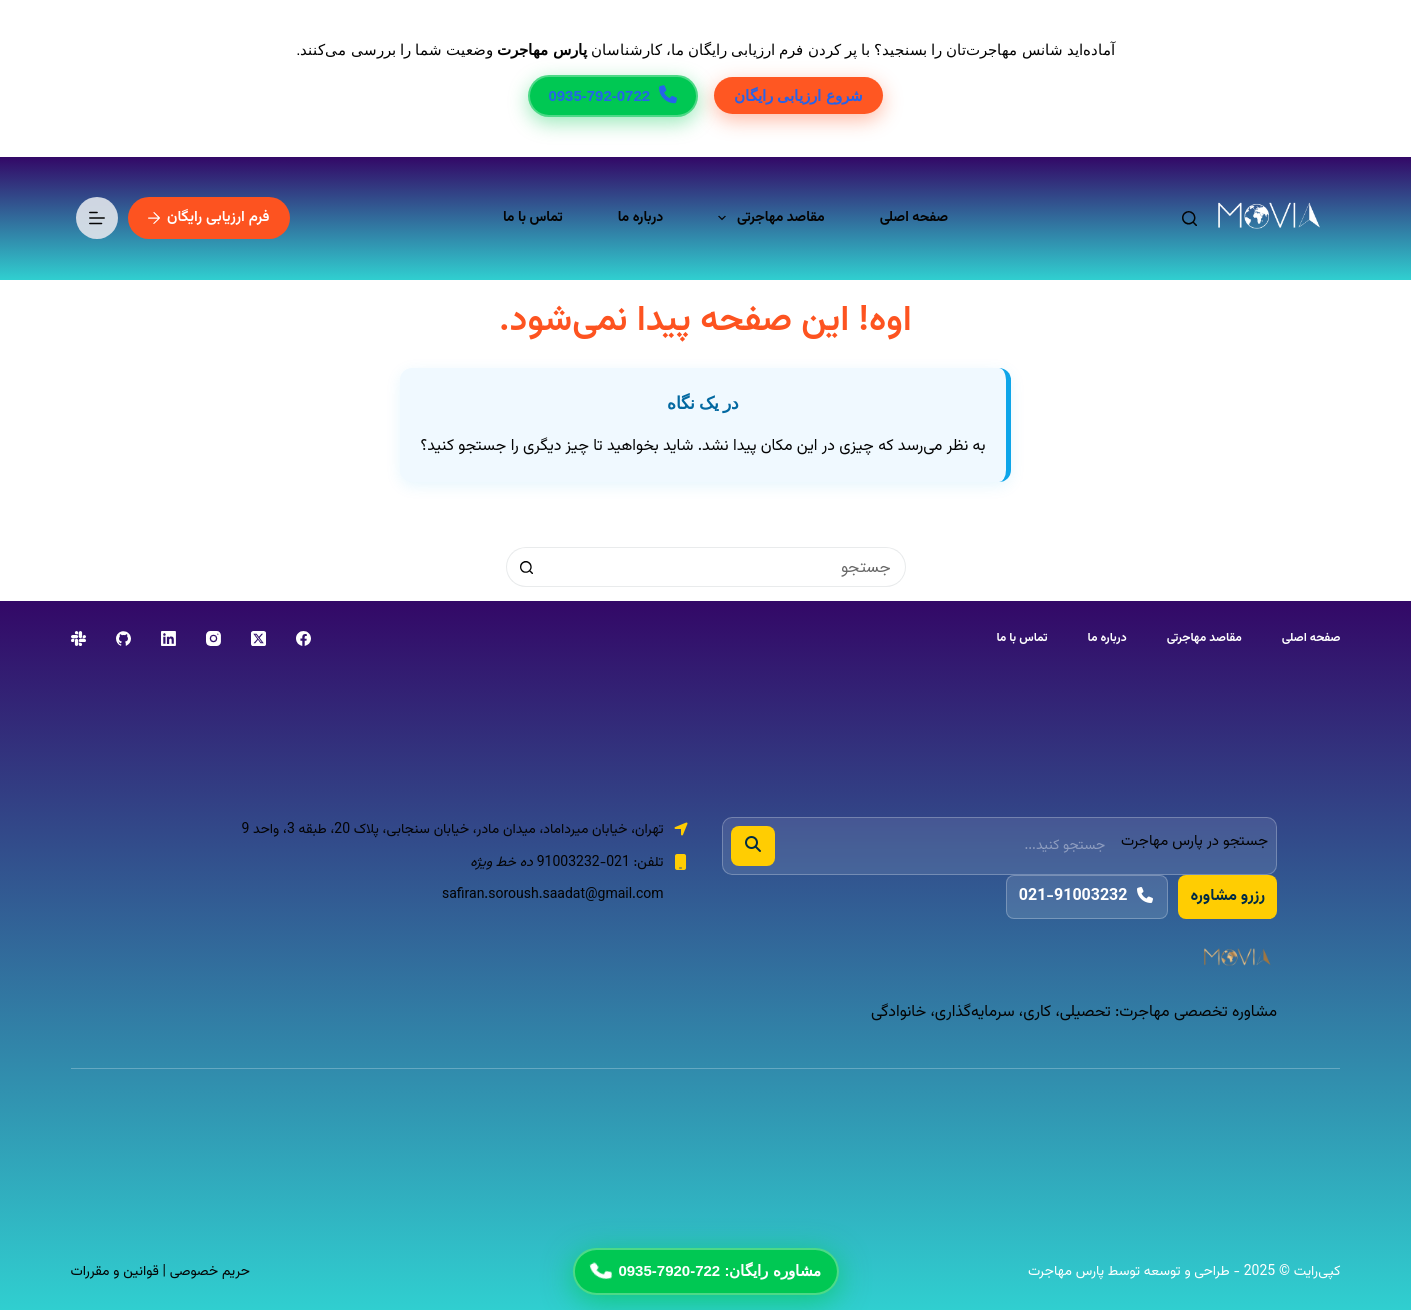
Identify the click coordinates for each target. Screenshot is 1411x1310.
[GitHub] (123, 638)
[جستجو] (1189, 218)
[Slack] (78, 638)
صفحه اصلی (914, 218)
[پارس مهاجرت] (999, 959)
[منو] (97, 218)
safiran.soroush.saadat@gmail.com (553, 895)
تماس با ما (533, 218)
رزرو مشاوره (1227, 896)
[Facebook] (303, 638)
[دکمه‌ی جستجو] (526, 567)
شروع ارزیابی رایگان (798, 95)
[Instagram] (213, 638)
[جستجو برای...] (726, 567)
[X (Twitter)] (258, 638)
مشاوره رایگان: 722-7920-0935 (704, 1271)
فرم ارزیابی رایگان (209, 217)
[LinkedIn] (168, 638)
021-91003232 (1087, 896)
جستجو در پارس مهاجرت (1194, 841)
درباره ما (641, 218)
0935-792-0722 (613, 96)
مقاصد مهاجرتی (767, 218)
